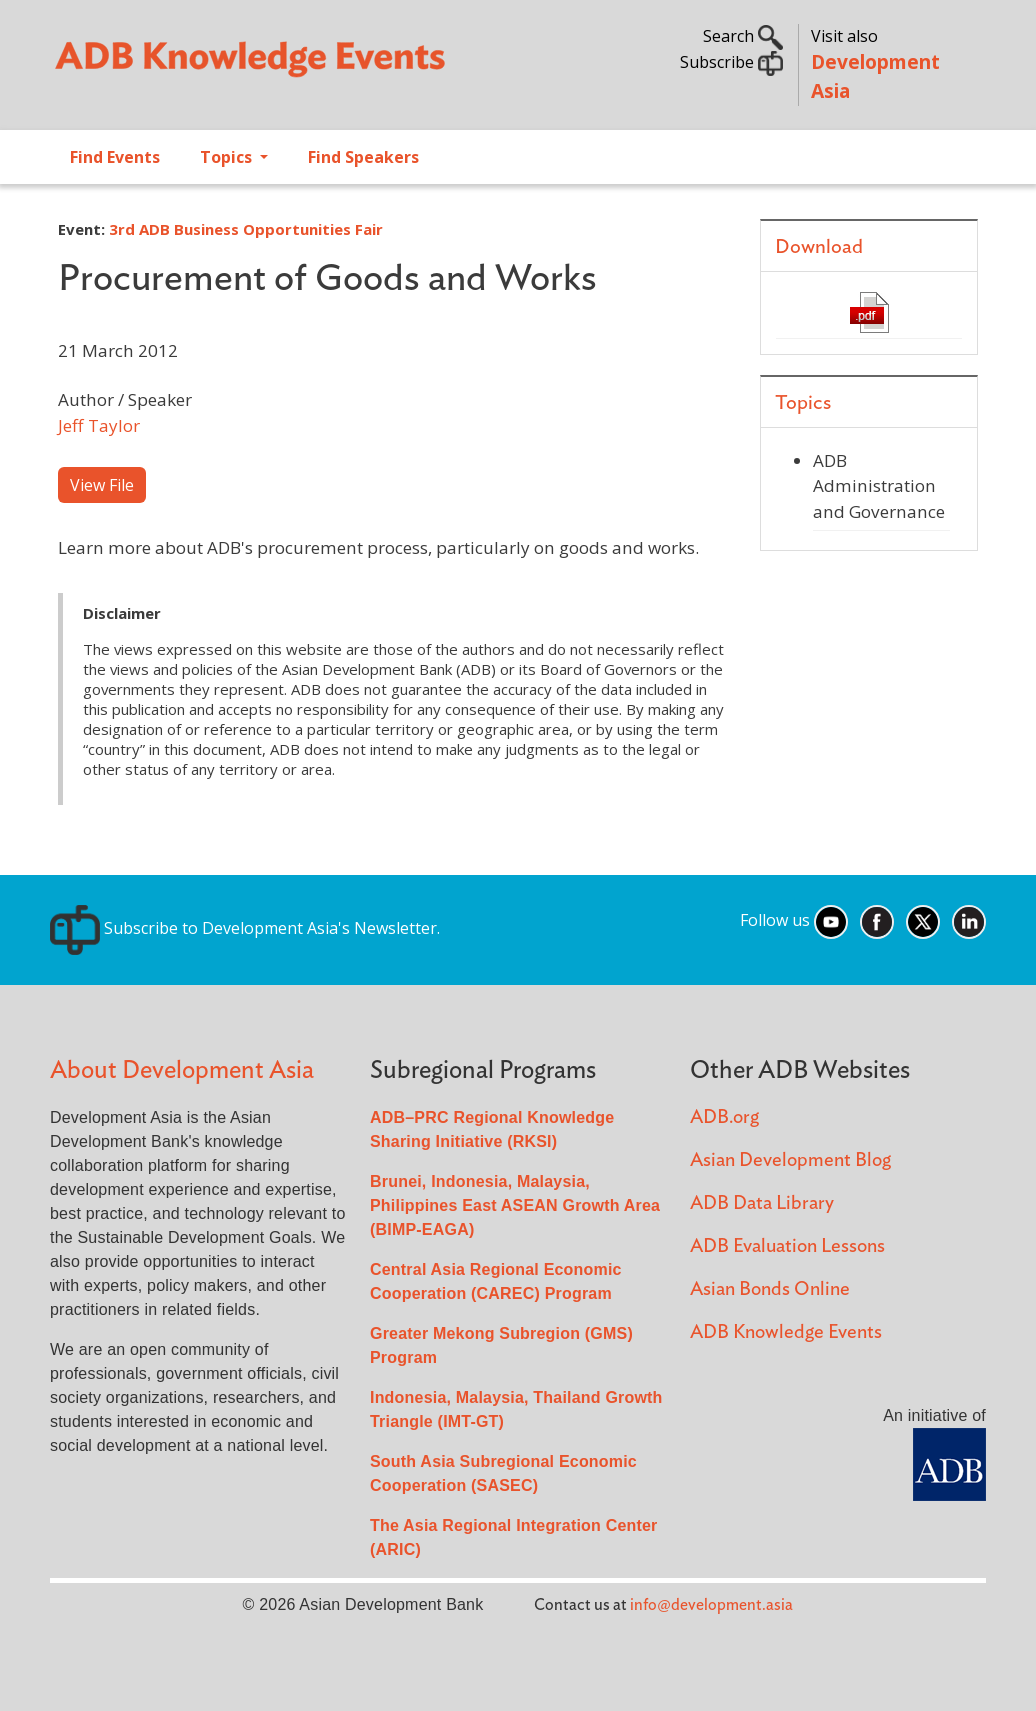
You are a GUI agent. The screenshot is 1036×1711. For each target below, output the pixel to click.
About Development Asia (182, 1070)
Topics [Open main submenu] (228, 157)
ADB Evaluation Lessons (787, 1246)
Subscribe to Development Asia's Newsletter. (245, 928)
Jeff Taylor (99, 425)
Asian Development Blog (790, 1160)
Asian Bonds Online (770, 1289)
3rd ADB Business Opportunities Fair (246, 229)
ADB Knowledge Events (786, 1332)
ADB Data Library (762, 1203)
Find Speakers (363, 157)
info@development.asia (711, 1605)
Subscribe (731, 62)
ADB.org (724, 1117)
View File (102, 485)
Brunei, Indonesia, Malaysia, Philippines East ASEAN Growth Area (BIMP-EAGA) (515, 1205)
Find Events (115, 157)
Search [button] (743, 36)
